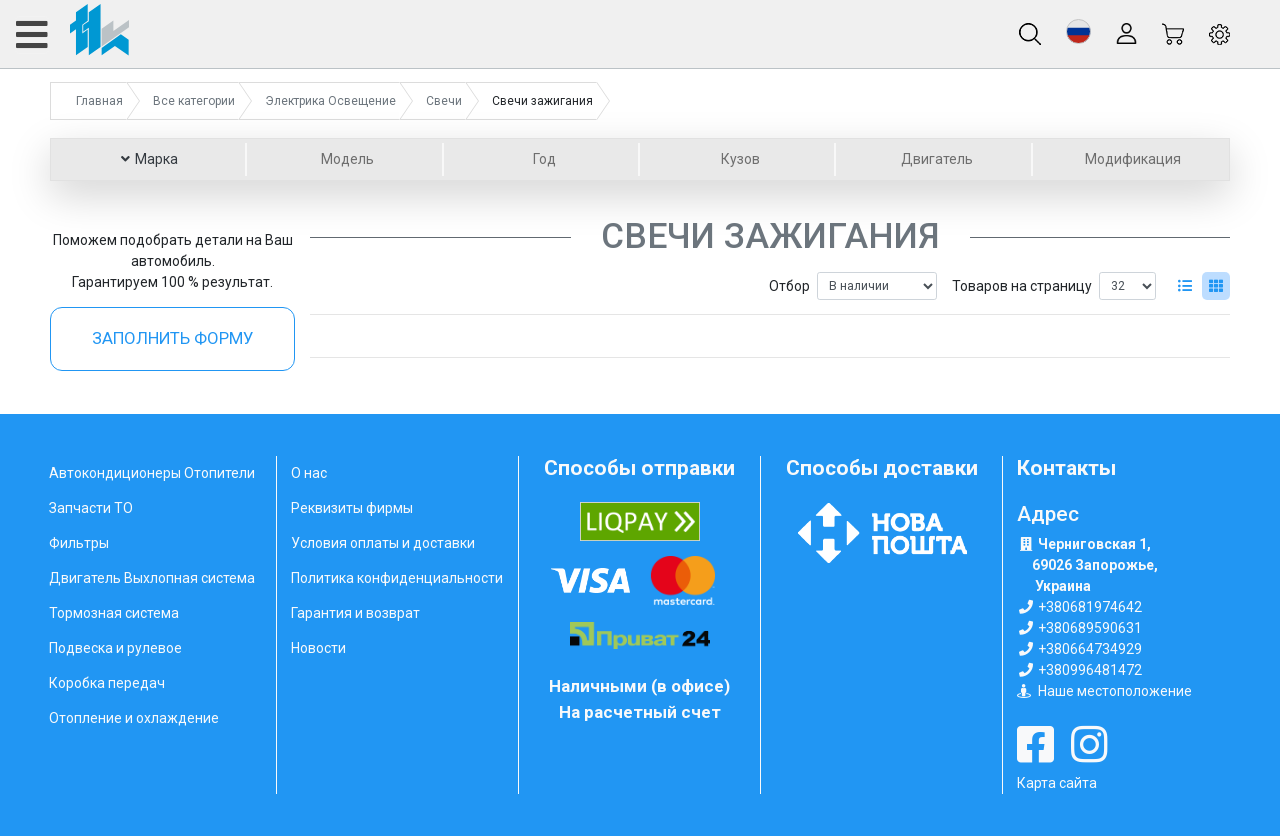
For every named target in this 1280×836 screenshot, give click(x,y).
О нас (309, 473)
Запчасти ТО (91, 508)
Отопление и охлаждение (134, 718)
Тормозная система (114, 613)
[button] (1078, 31)
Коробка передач (107, 683)
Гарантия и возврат (355, 613)
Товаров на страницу (1022, 286)
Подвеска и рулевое (115, 648)
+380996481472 (1090, 670)
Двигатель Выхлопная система (152, 578)
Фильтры (79, 543)
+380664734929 (1090, 649)
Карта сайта (1057, 783)
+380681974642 (1090, 607)
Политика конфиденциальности (397, 578)
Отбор (789, 286)
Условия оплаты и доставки (383, 543)
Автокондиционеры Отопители (152, 473)
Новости (318, 648)
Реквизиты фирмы (352, 508)
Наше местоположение (1115, 691)
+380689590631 (1090, 628)
